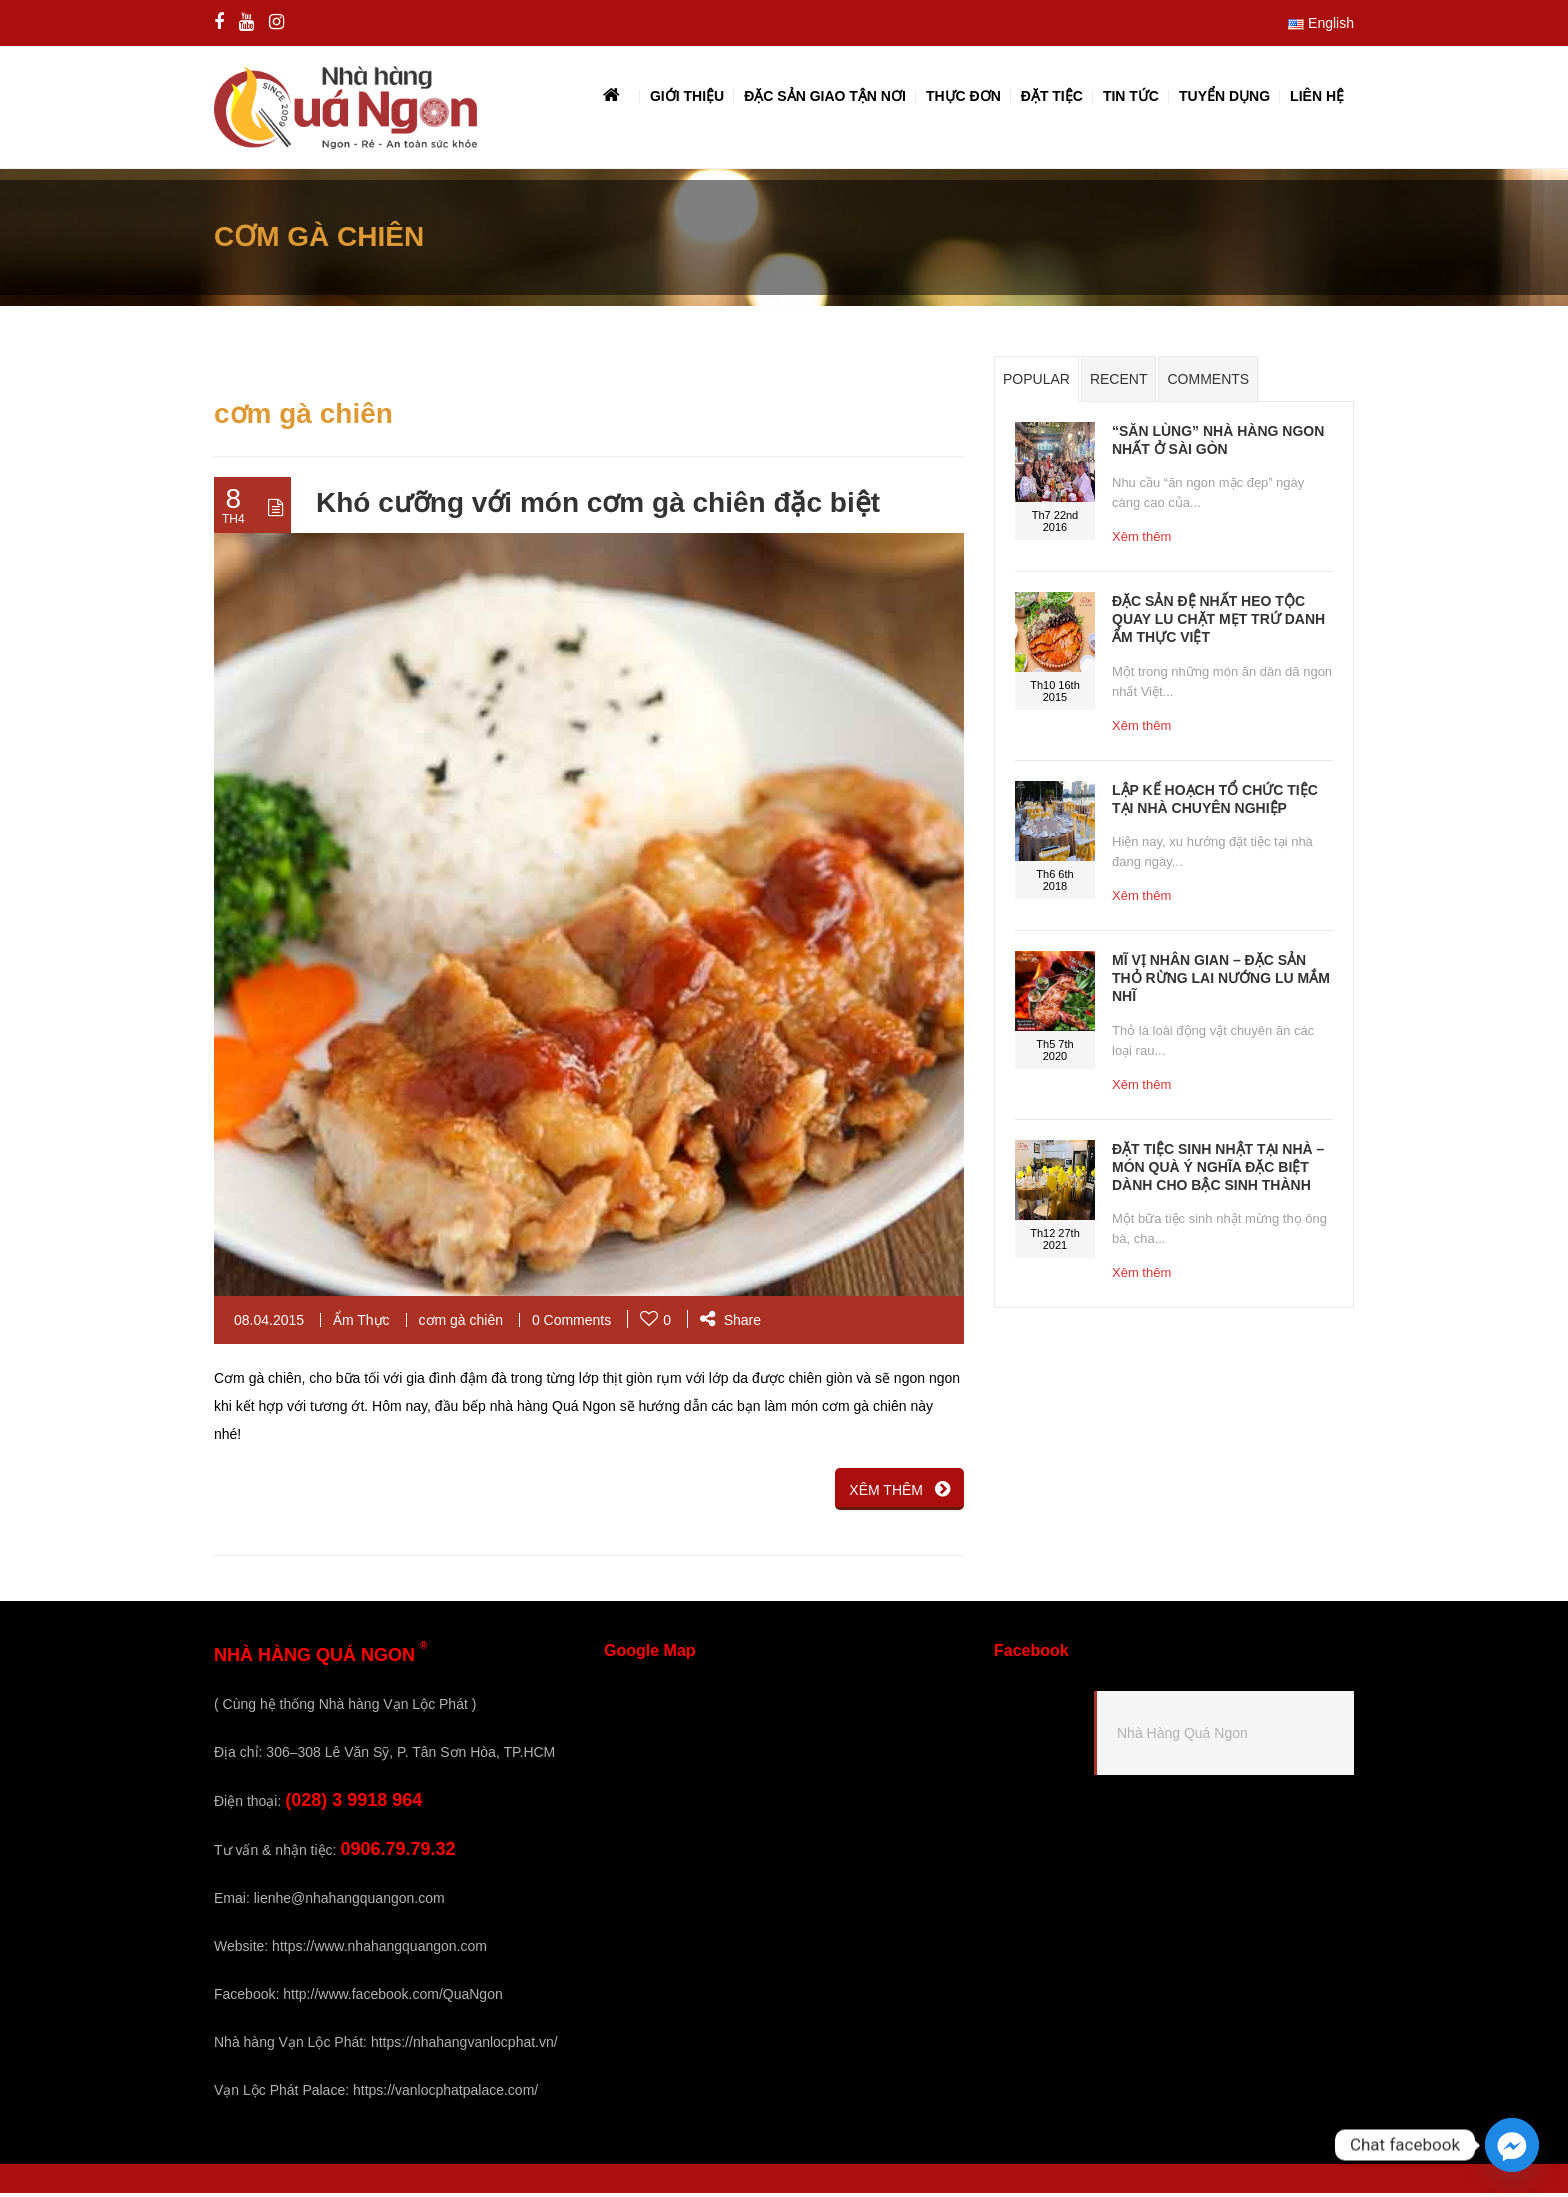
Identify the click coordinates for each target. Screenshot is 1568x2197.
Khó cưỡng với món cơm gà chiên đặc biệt (598, 507)
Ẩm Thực (361, 1324)
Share (730, 1324)
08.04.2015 (269, 1324)
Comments (1208, 384)
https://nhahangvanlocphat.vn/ (464, 2046)
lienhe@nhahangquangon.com (349, 1902)
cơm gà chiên (461, 1324)
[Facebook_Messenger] (1512, 2145)
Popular (1036, 384)
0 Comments (571, 1324)
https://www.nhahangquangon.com (379, 1950)
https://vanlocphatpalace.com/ (445, 2094)
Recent (1119, 384)
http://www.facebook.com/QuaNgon (392, 1998)
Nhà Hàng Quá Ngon (1182, 1738)
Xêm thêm (1141, 541)
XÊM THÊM (899, 1493)
